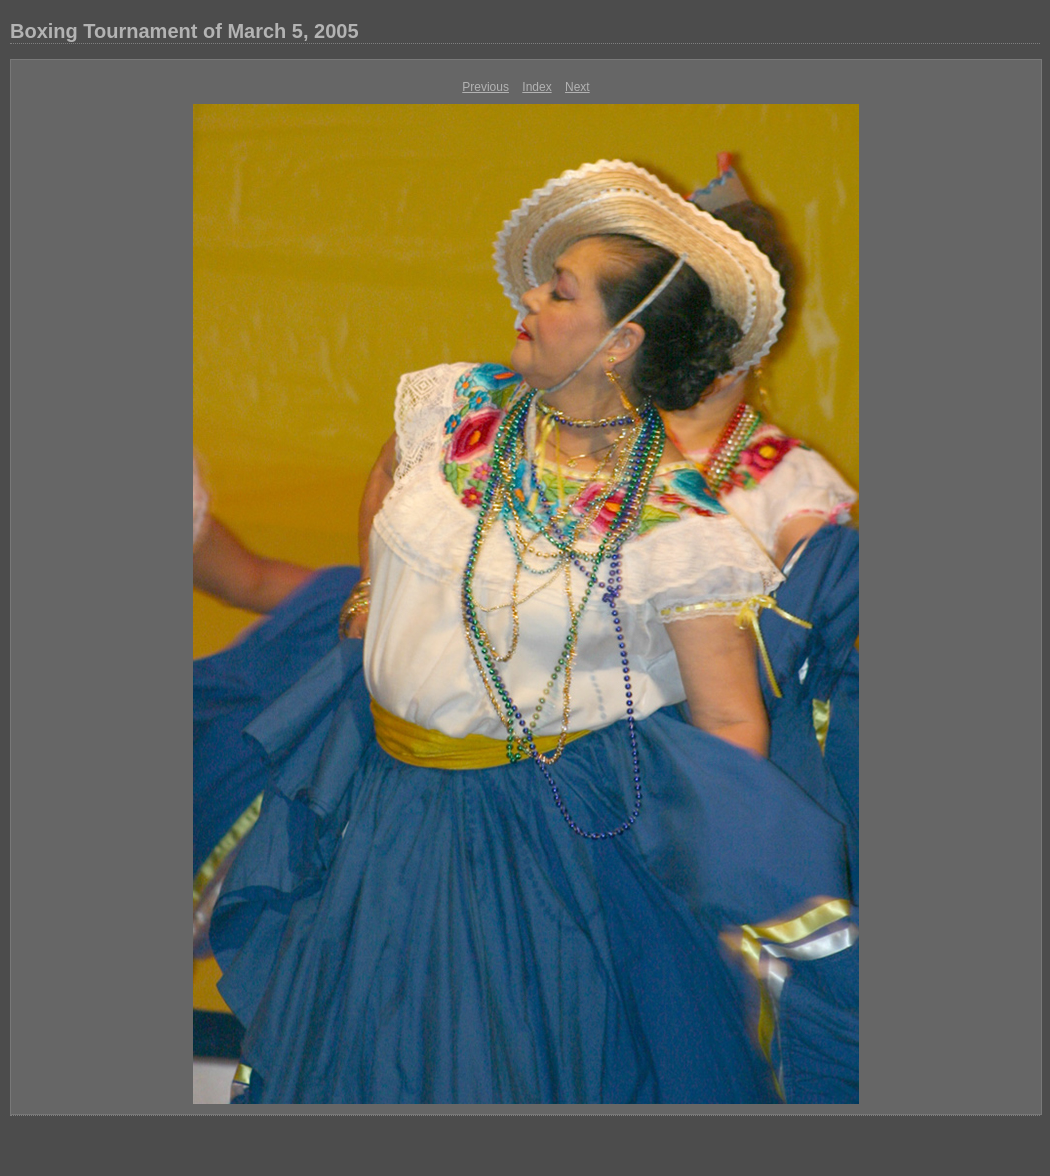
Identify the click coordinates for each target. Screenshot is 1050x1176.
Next (577, 87)
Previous (485, 87)
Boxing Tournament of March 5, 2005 (184, 31)
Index (536, 87)
